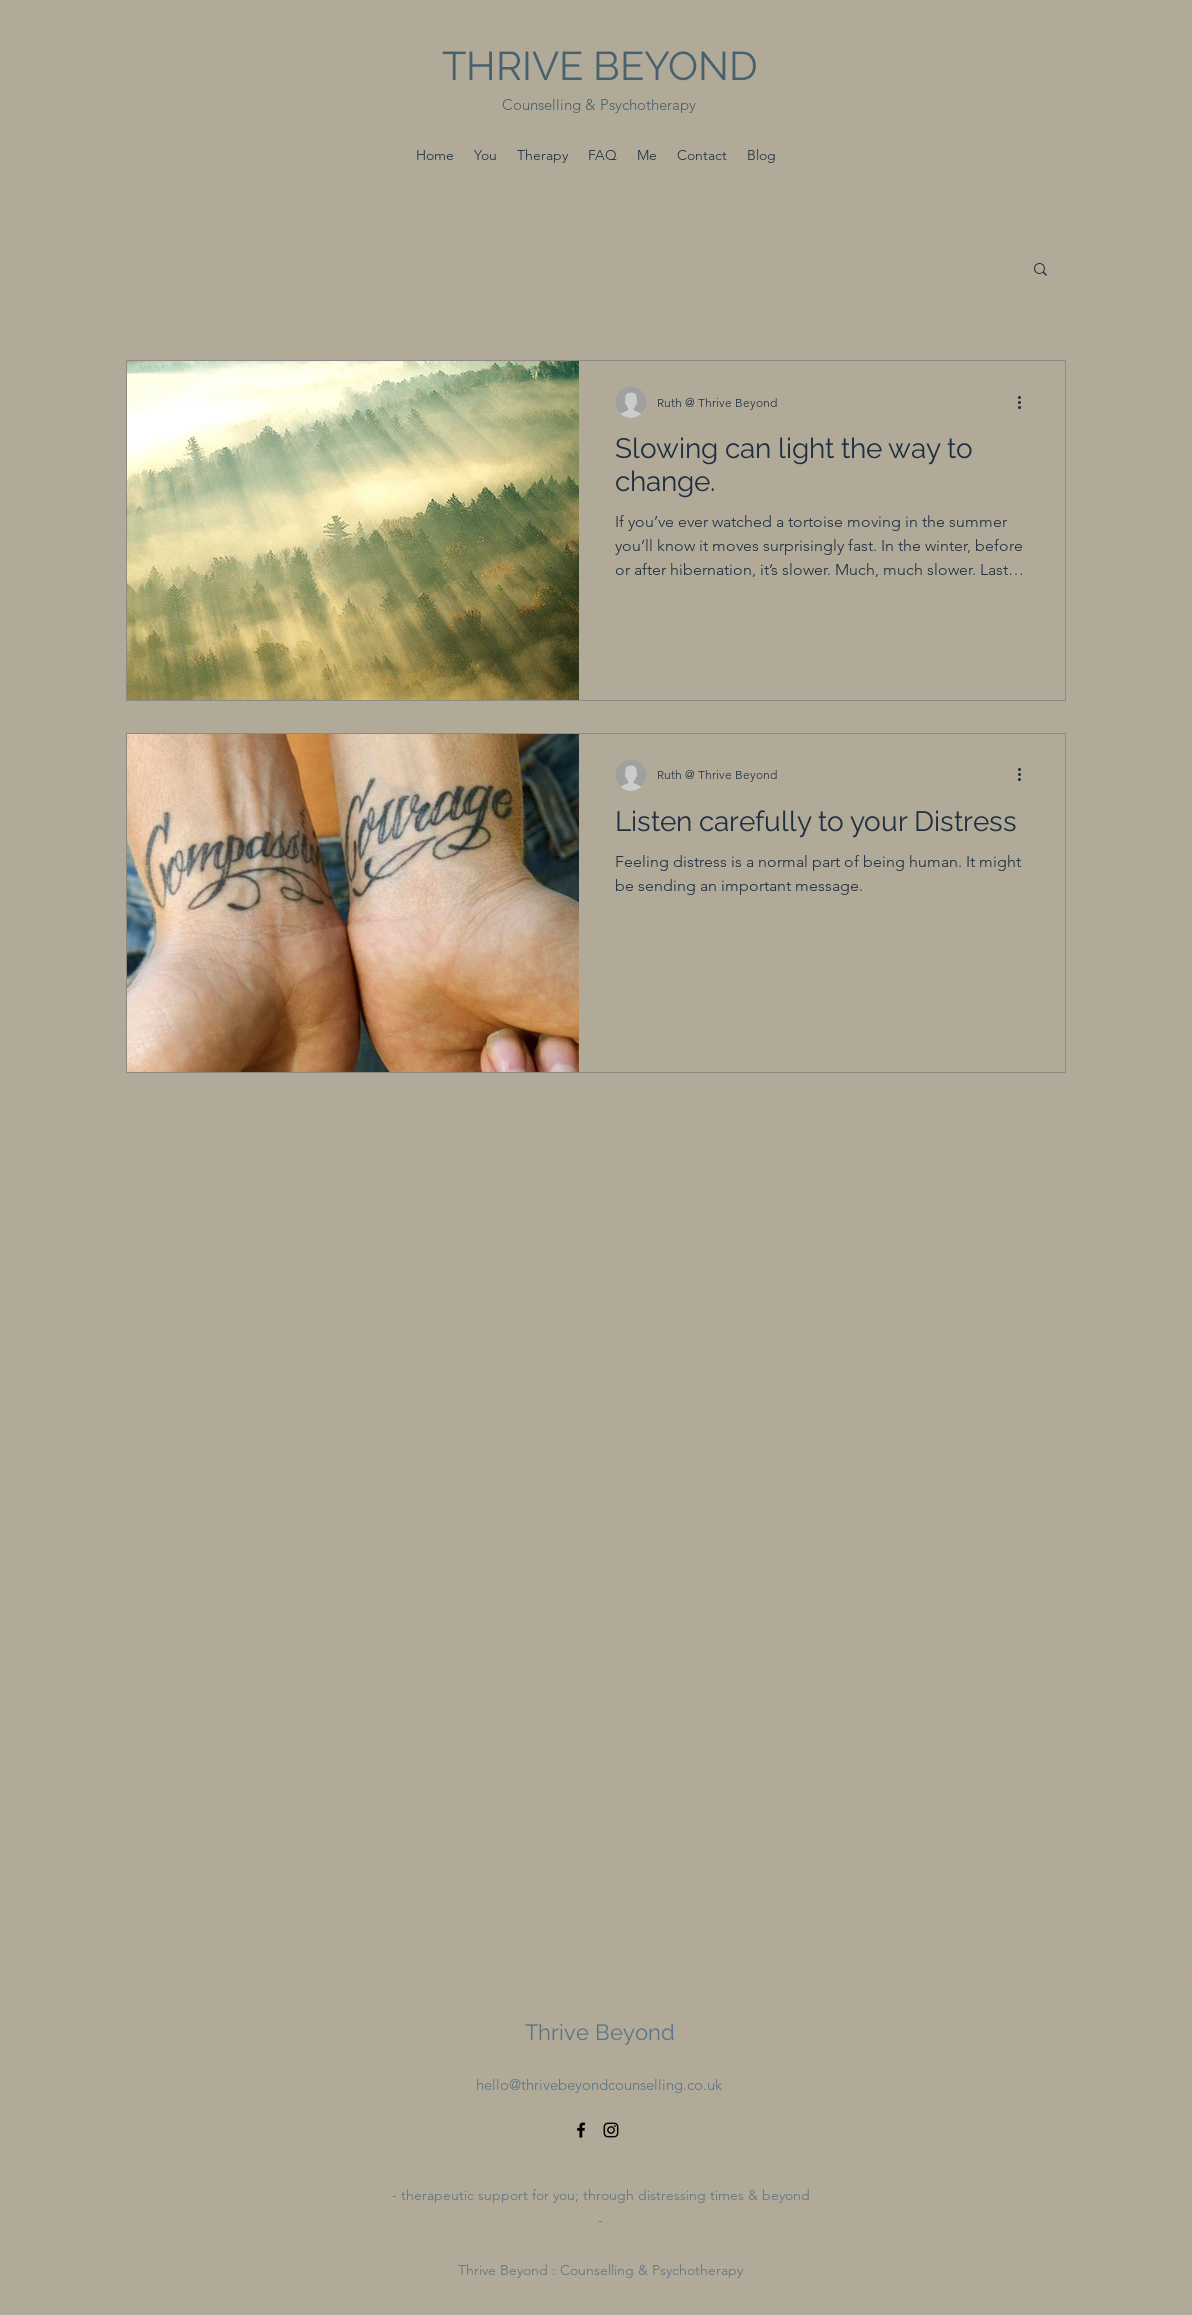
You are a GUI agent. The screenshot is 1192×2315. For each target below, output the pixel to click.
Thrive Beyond (600, 2032)
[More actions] (1026, 402)
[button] (1040, 270)
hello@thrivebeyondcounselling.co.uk (599, 2084)
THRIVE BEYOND (600, 65)
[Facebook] (581, 2130)
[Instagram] (611, 2130)
